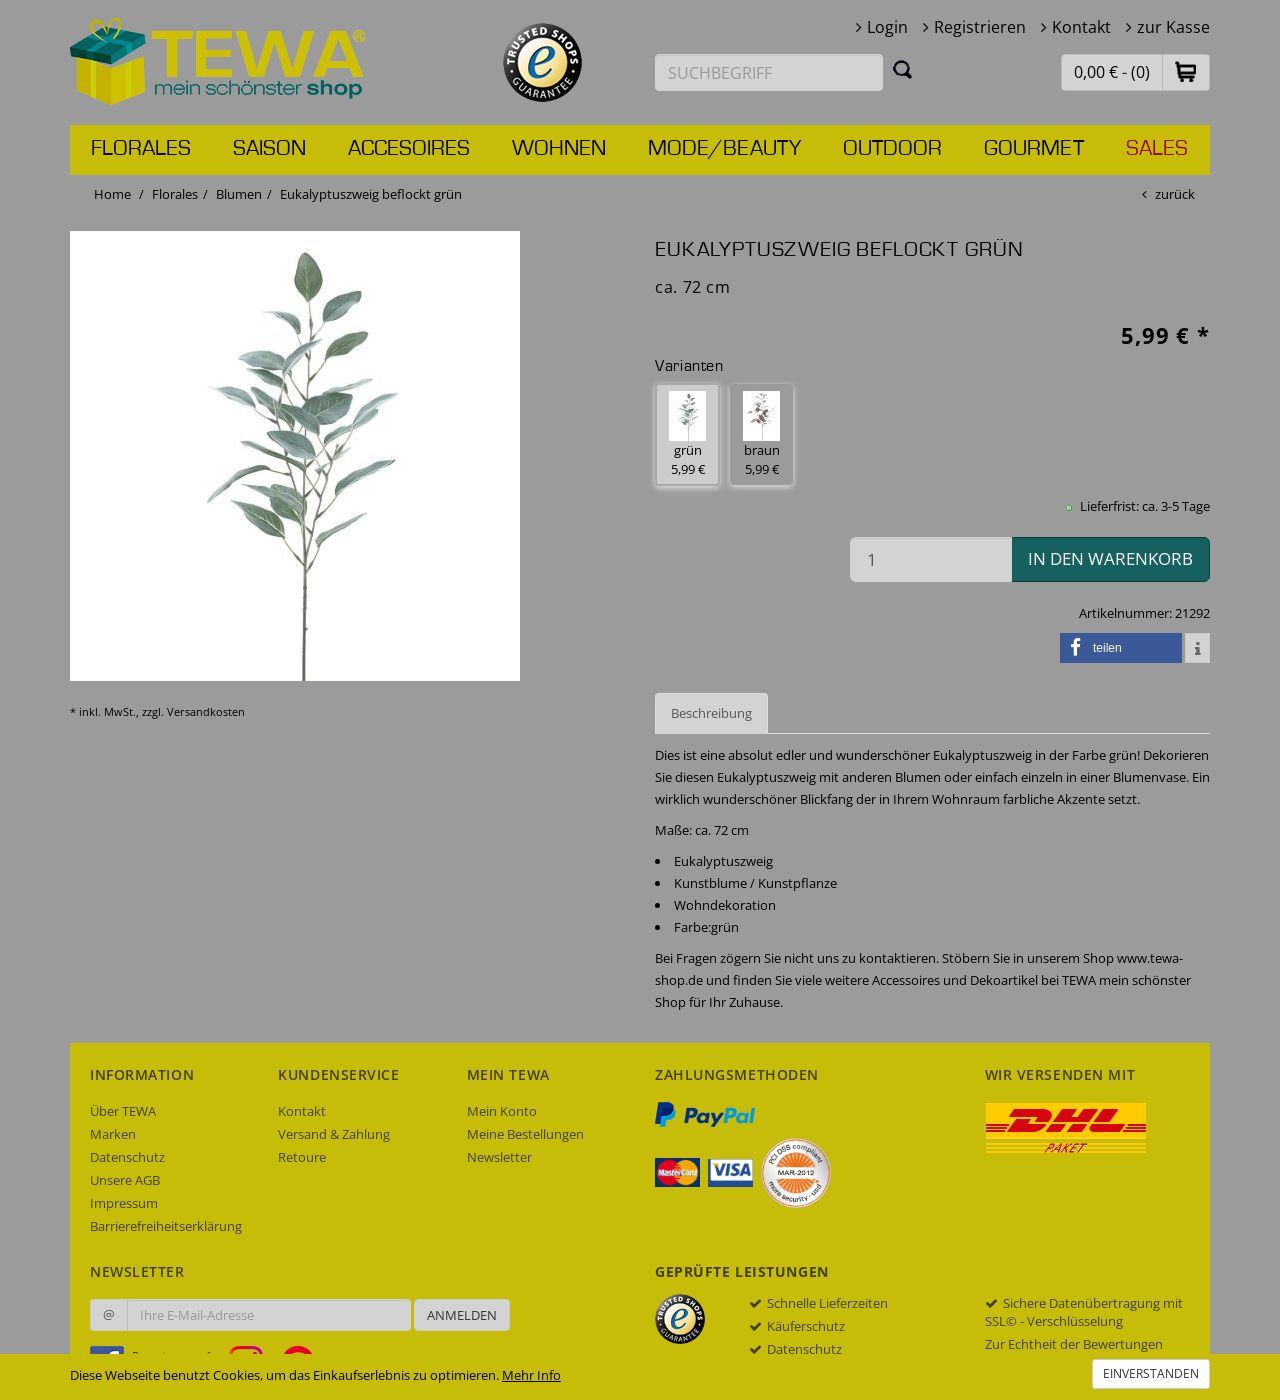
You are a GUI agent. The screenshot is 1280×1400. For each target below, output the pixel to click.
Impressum (124, 1203)
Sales (1157, 149)
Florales (141, 149)
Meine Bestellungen (525, 1134)
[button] (1186, 71)
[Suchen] (903, 69)
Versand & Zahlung (334, 1134)
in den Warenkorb (1110, 558)
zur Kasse (1173, 27)
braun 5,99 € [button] (761, 434)
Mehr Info (531, 1375)
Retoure (302, 1157)
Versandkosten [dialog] (206, 711)
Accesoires (409, 149)
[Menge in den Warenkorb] (931, 559)
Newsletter (499, 1157)
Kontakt (1081, 27)
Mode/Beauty (724, 149)
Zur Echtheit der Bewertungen (1074, 1344)
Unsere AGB (125, 1180)
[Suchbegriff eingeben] (769, 72)
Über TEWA (123, 1111)
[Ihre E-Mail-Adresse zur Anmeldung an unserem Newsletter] (269, 1315)
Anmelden (462, 1315)
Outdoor (892, 149)
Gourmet (1034, 149)
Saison (269, 149)
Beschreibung (711, 713)
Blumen (239, 194)
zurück (1175, 194)
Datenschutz (127, 1157)
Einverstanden (1151, 1373)
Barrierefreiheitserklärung (166, 1226)
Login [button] (887, 27)
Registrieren (980, 27)
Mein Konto (502, 1111)
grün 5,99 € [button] (687, 434)
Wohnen (559, 149)
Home (112, 194)
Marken (113, 1134)
